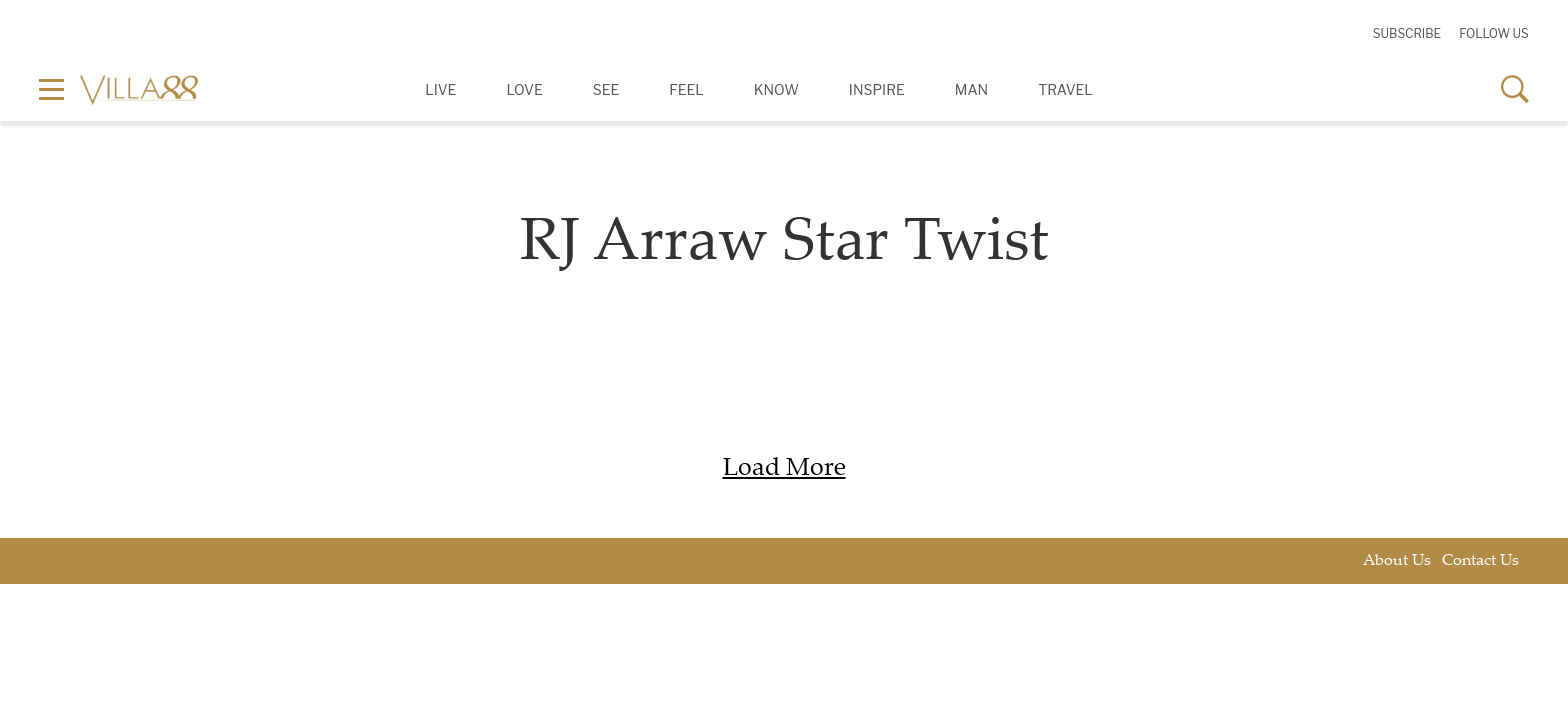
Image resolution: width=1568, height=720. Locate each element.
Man (971, 89)
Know (776, 89)
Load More (784, 469)
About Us (1397, 561)
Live (440, 89)
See (606, 89)
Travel (1065, 89)
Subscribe (1407, 33)
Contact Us (1480, 561)
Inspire (877, 89)
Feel (686, 89)
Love (524, 89)
